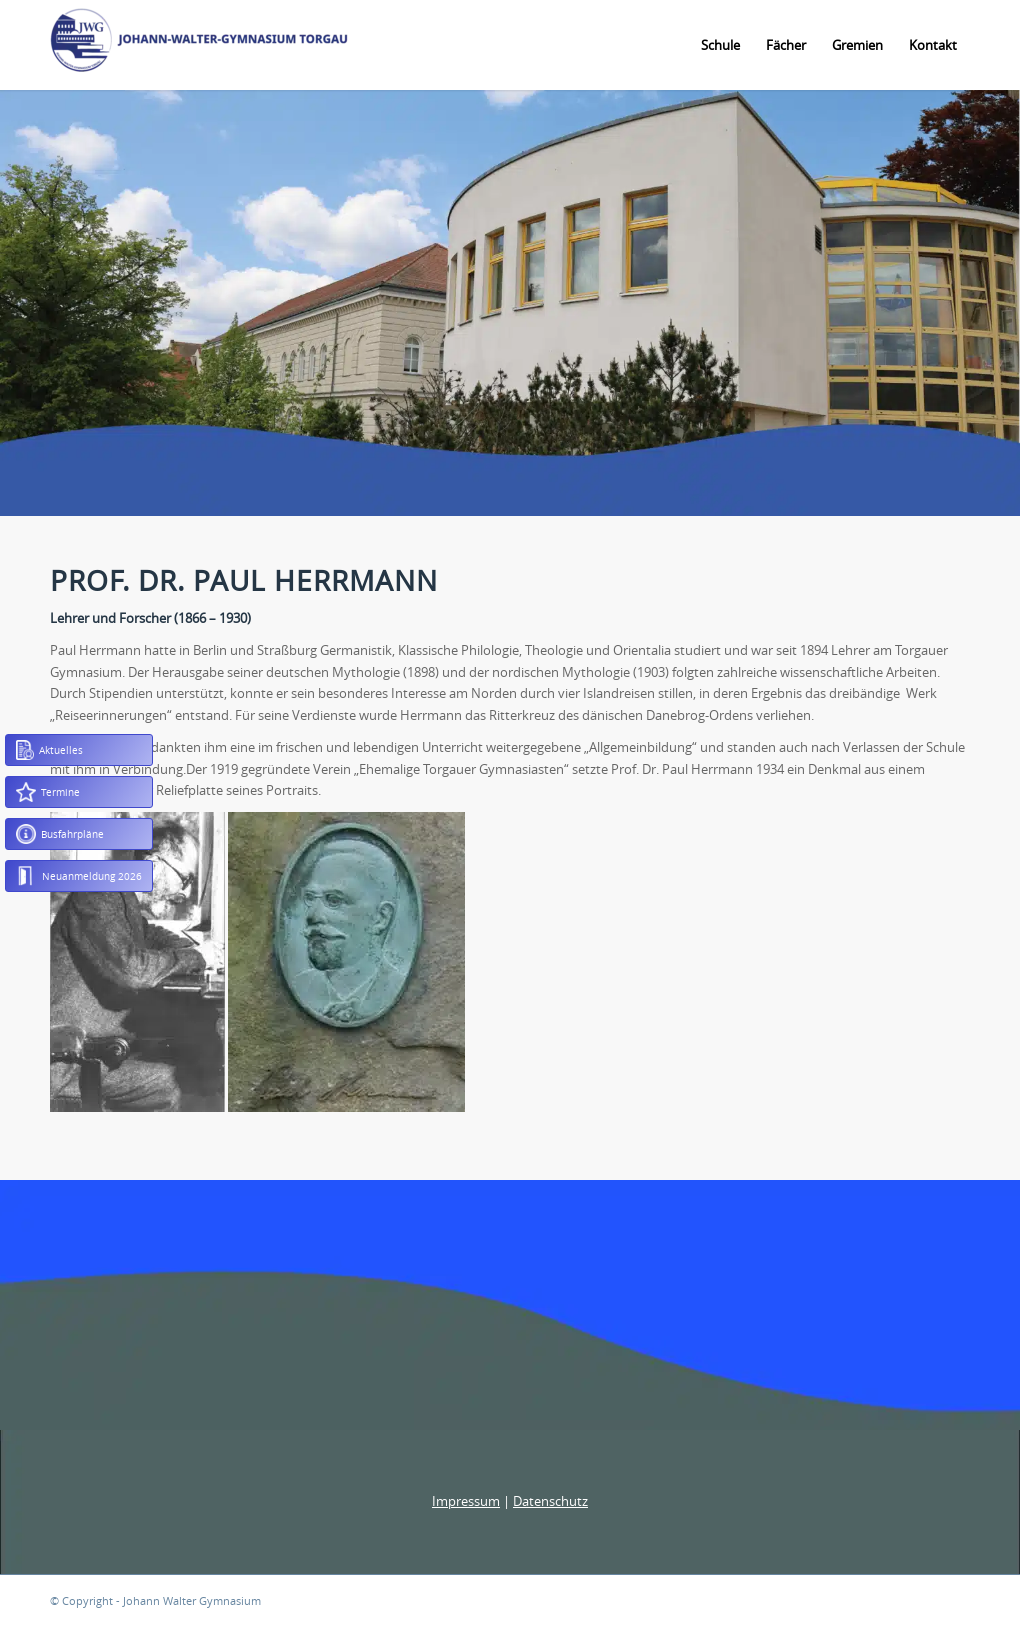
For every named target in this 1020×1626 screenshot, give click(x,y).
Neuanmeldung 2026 (79, 876)
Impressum (466, 1501)
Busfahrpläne (60, 834)
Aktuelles (49, 750)
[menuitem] (720, 45)
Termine (48, 792)
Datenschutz (550, 1501)
